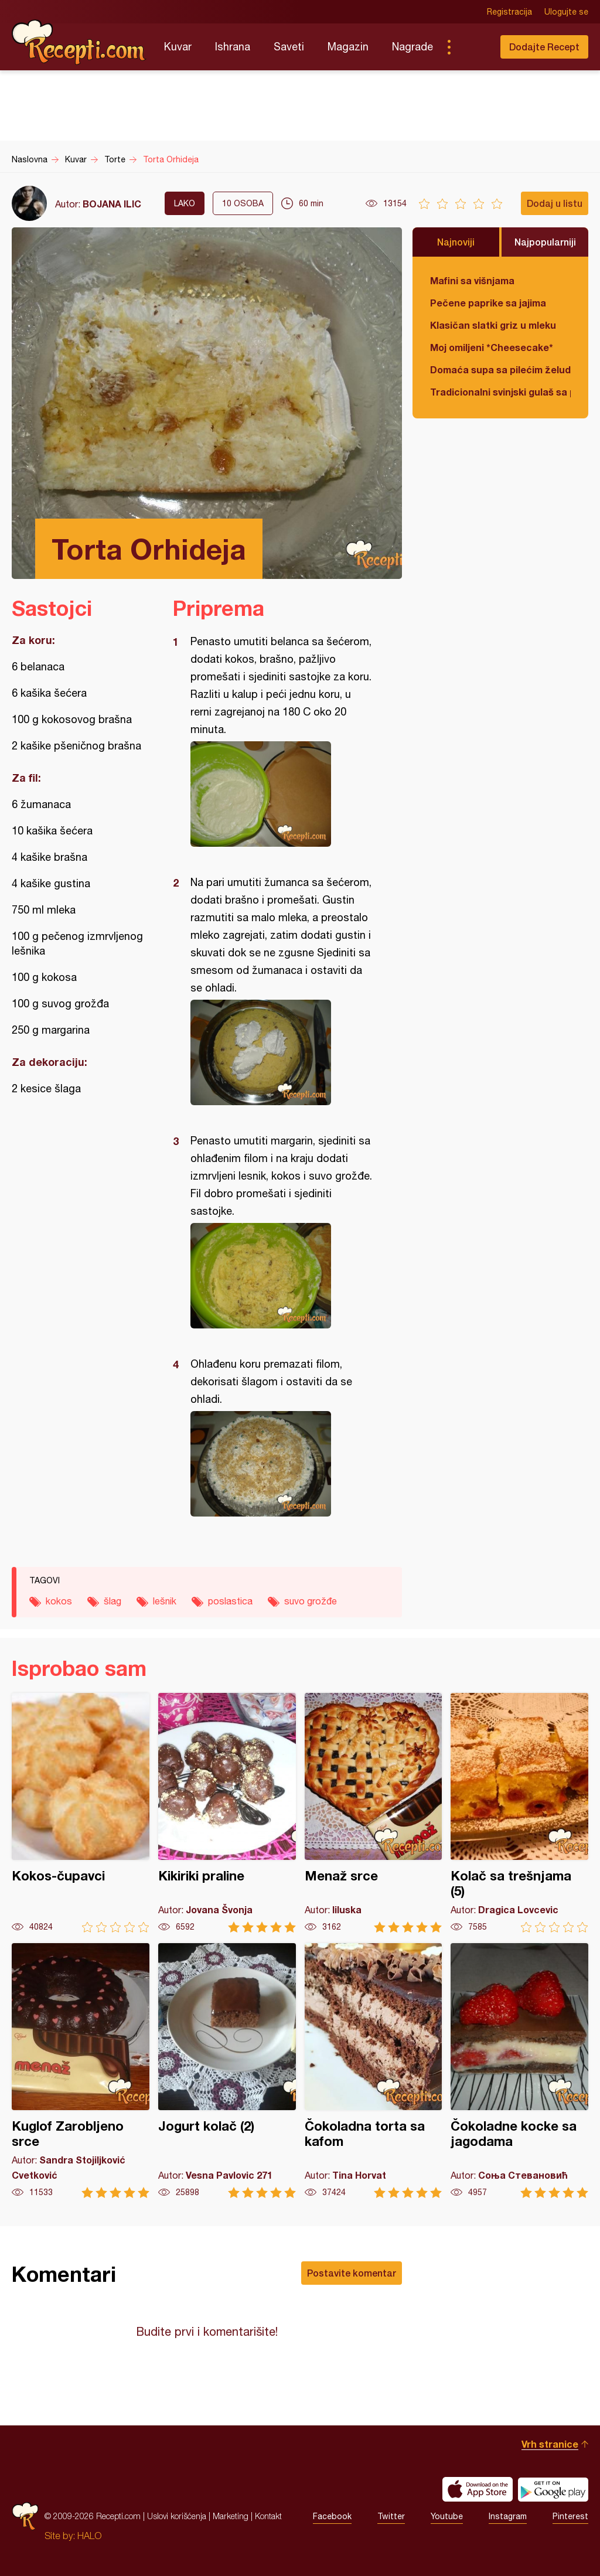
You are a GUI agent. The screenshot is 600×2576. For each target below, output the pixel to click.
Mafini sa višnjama (472, 280)
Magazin (348, 46)
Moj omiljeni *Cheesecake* (491, 347)
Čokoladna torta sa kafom (373, 2070)
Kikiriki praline (227, 1813)
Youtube (447, 2516)
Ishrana (232, 46)
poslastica (230, 1601)
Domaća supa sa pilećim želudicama (500, 369)
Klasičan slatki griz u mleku (493, 324)
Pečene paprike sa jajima (488, 302)
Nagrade (412, 46)
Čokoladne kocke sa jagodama (519, 2070)
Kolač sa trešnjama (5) (519, 1813)
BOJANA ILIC (112, 203)
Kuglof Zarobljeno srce (80, 2070)
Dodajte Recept (544, 46)
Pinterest (570, 2516)
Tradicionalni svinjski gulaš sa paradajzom (500, 391)
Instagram (508, 2516)
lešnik (164, 1601)
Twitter (391, 2516)
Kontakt (268, 2516)
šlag (112, 1601)
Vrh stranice (549, 2443)
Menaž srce (373, 1813)
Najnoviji (456, 241)
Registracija (509, 11)
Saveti (289, 46)
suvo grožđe (310, 1601)
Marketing (230, 2516)
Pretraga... (472, 47)
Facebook (332, 2516)
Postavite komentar (351, 2272)
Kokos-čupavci (80, 1813)
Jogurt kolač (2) (227, 2070)
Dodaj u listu (554, 203)
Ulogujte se (566, 11)
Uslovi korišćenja (176, 2516)
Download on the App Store (477, 2489)
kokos (59, 1601)
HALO (89, 2535)
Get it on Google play (553, 2489)
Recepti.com (79, 42)
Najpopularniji (545, 241)
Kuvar (178, 46)
